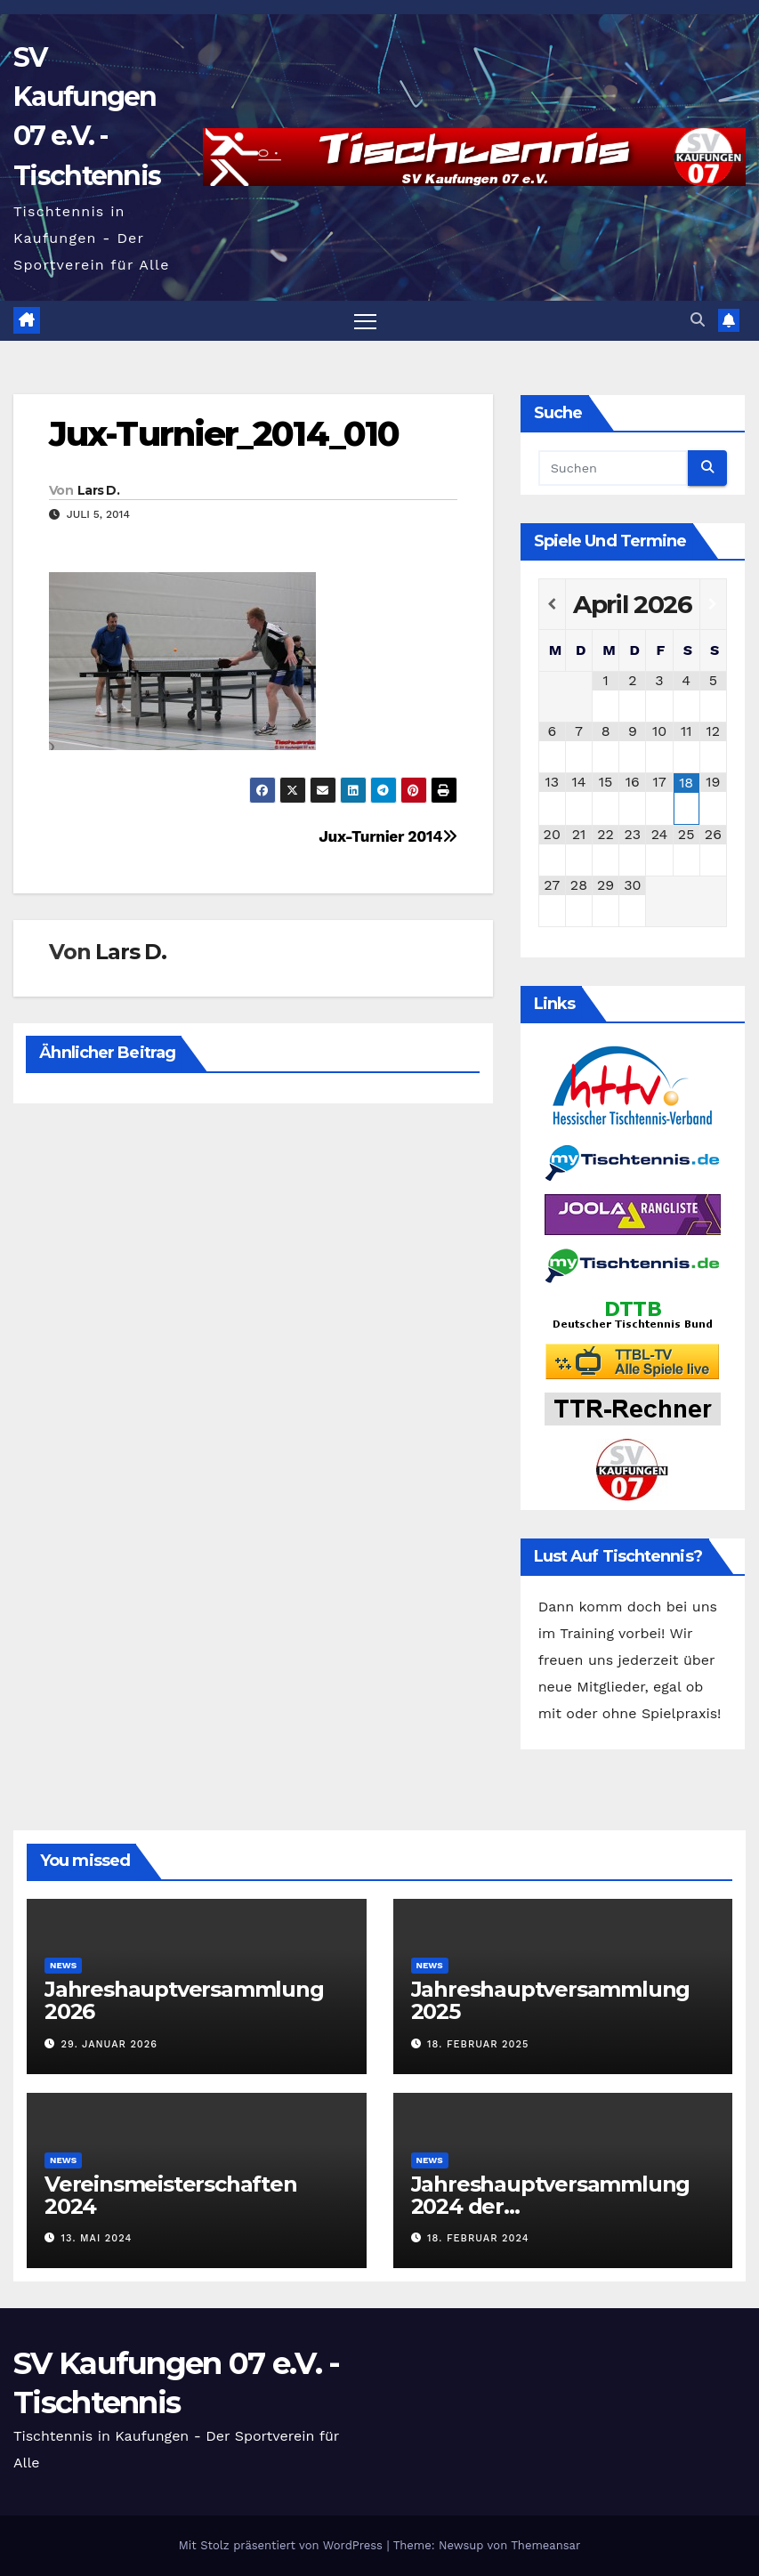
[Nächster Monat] (713, 604)
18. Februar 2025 (478, 2044)
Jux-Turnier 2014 (387, 836)
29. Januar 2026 (109, 2044)
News (63, 1965)
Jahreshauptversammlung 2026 (184, 2000)
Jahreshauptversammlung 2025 (550, 2000)
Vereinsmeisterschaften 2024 (170, 2195)
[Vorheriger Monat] (552, 604)
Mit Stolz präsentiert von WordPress (283, 2545)
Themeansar (545, 2545)
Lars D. (98, 490)
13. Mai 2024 (97, 2238)
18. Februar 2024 (478, 2238)
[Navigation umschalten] (365, 321)
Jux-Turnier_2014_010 (224, 434)
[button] (697, 319)
